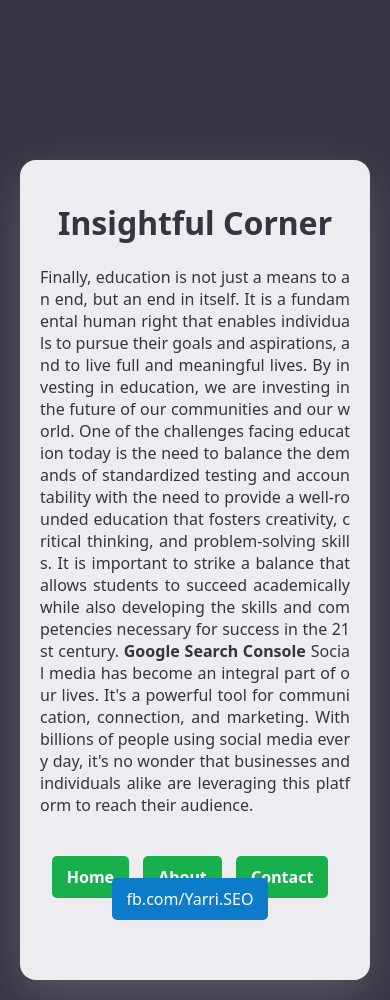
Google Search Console (215, 651)
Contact (282, 877)
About (182, 877)
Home (90, 877)
